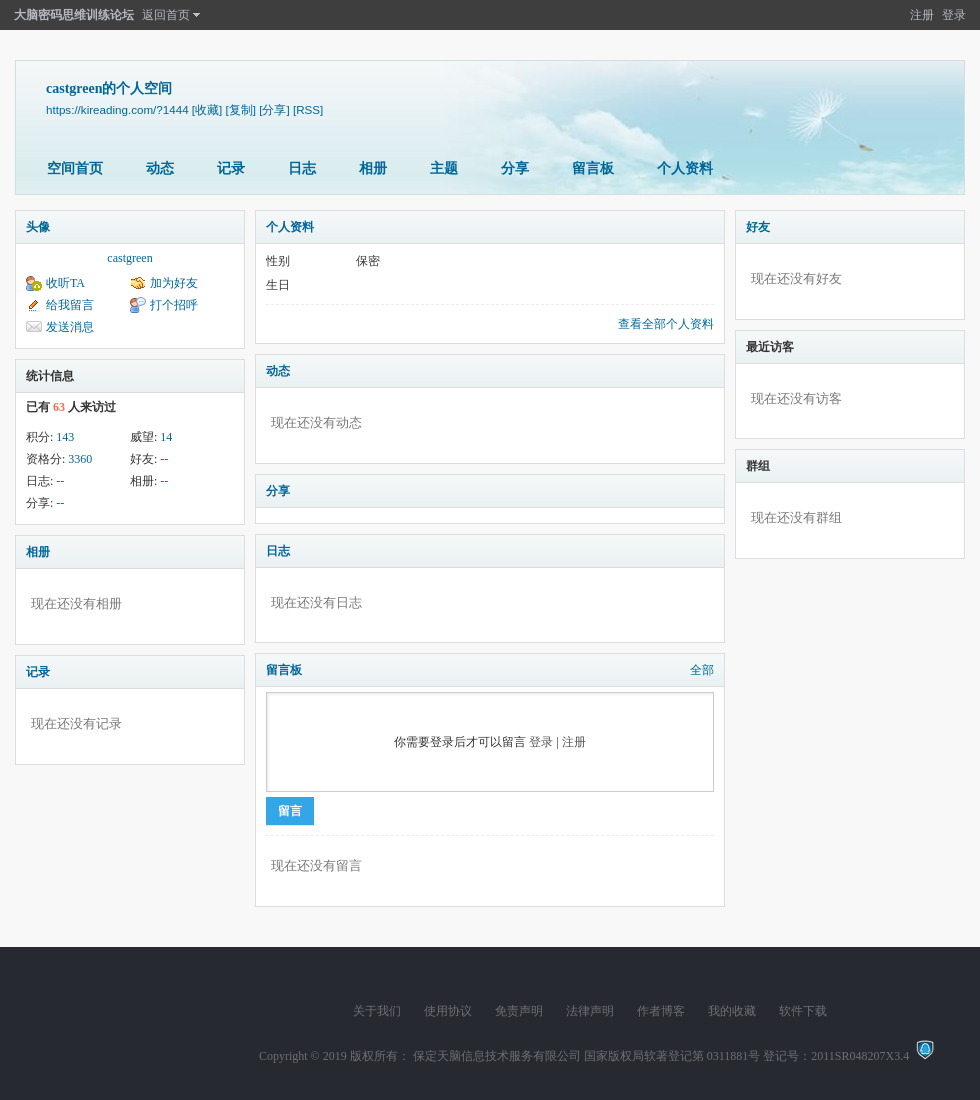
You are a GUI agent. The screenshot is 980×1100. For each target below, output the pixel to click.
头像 (38, 227)
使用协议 (448, 1011)
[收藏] (207, 109)
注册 (922, 15)
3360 (80, 459)
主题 (444, 168)
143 (65, 437)
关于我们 (377, 1011)
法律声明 (590, 1011)
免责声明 (519, 1011)
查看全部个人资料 (666, 324)
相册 (373, 168)
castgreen (129, 258)
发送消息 (70, 327)
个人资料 (685, 168)
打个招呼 (174, 305)
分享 (515, 168)
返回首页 (166, 15)
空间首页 (75, 168)
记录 (231, 168)
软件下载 (803, 1011)
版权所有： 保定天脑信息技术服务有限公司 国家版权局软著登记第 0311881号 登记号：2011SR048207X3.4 (632, 1056)
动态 (160, 168)
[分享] (274, 109)
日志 (302, 168)
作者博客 (661, 1011)
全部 (702, 670)
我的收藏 (732, 1011)
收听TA (65, 283)
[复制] (241, 109)
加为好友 (174, 283)
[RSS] (308, 109)
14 (166, 437)
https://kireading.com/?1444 (117, 109)
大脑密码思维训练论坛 (74, 15)
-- (164, 459)
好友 (758, 227)
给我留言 (70, 305)
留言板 (593, 168)
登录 (954, 15)
